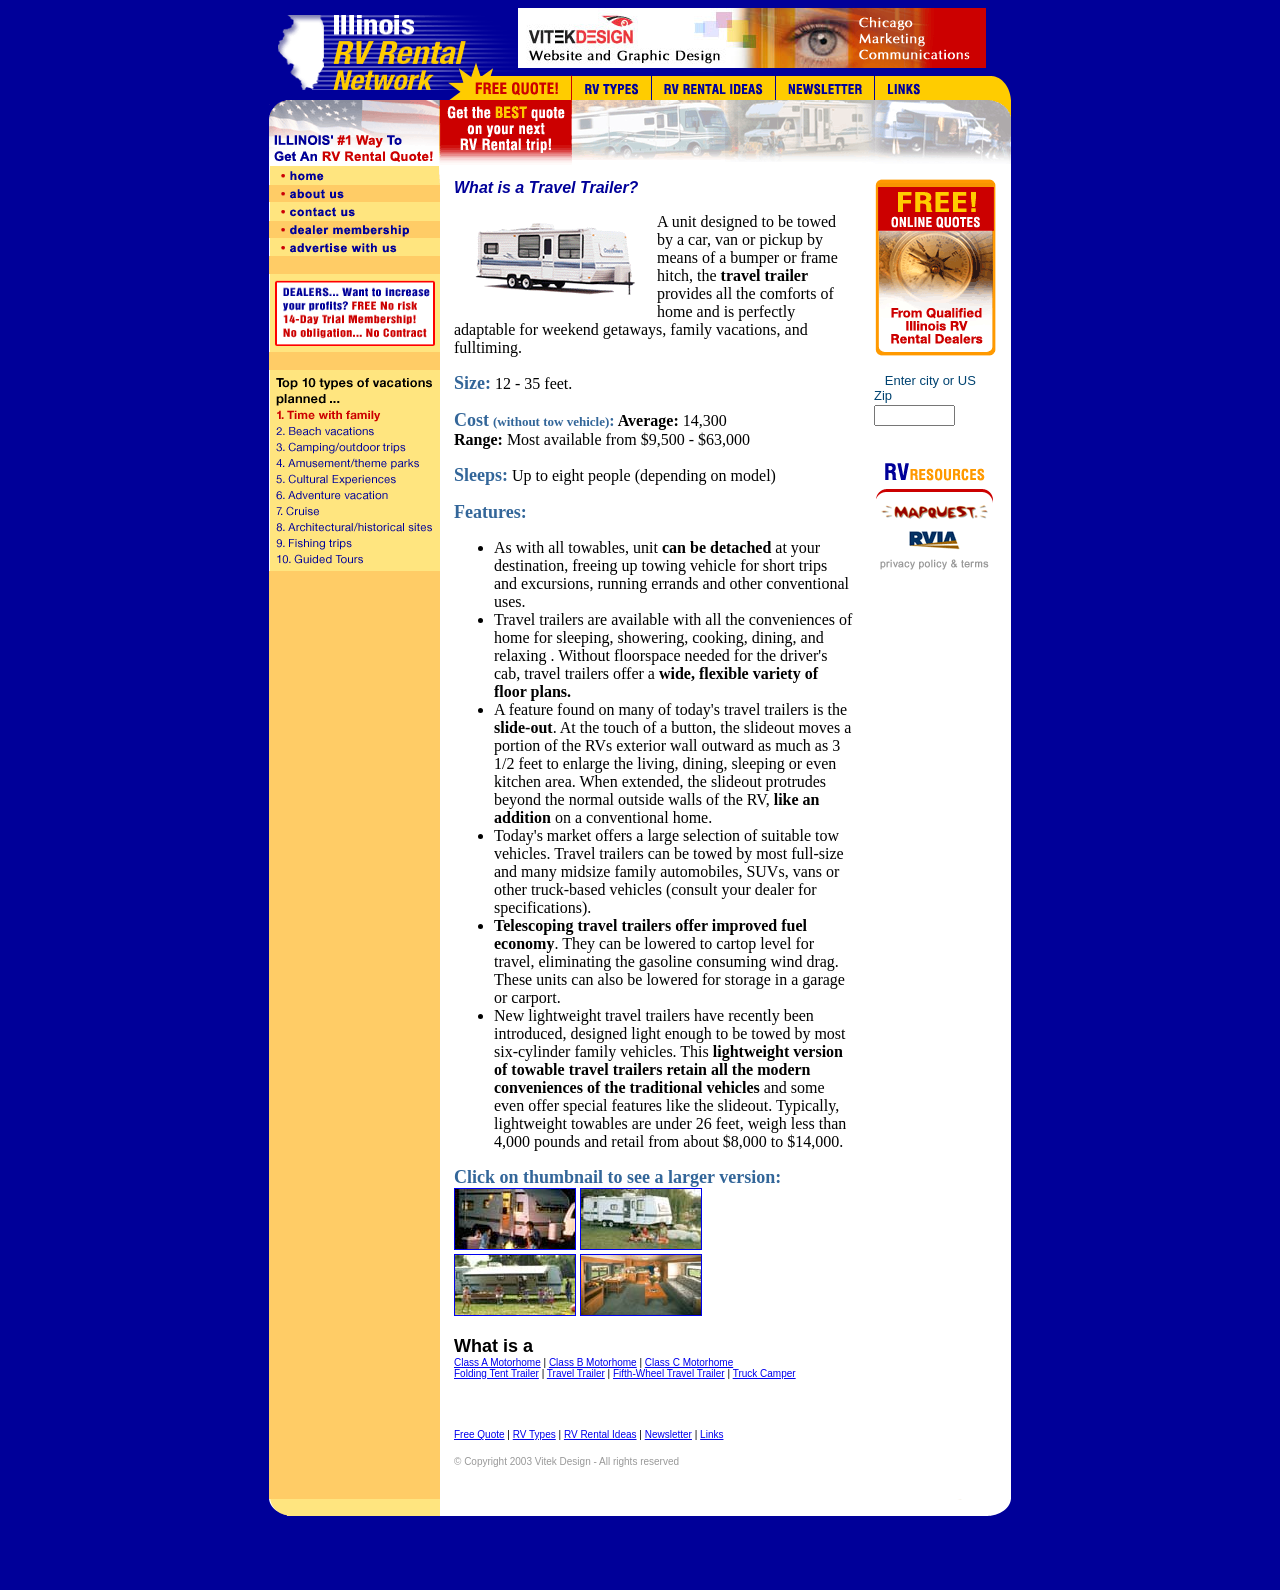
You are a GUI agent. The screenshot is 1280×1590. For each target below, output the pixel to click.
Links (711, 1434)
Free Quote (479, 1434)
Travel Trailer (576, 1373)
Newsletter (668, 1434)
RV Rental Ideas (600, 1434)
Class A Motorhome (497, 1362)
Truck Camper (764, 1373)
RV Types (534, 1434)
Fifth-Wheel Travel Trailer (669, 1373)
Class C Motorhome (689, 1362)
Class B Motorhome (593, 1362)
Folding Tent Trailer (496, 1373)
